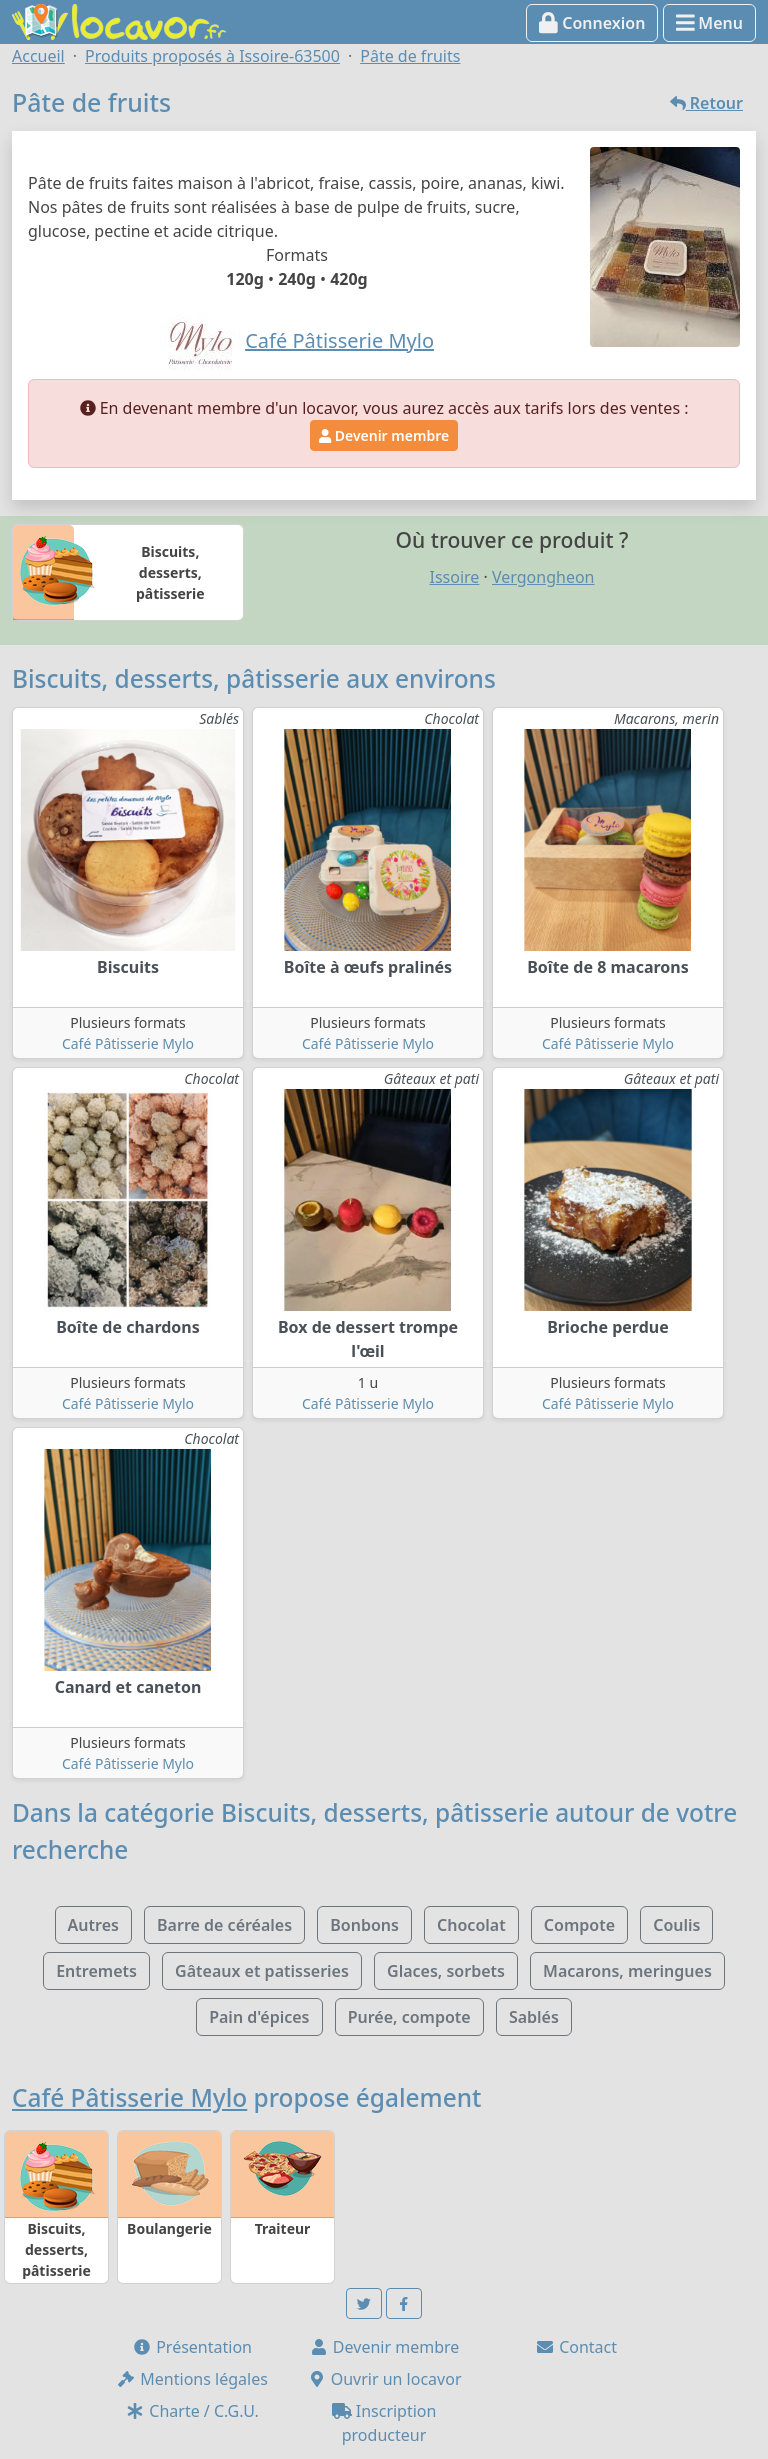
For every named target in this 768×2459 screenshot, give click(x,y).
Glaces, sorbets (446, 1971)
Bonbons (364, 1925)
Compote (579, 1925)
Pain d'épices (259, 2017)
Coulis (676, 1925)
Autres (93, 1925)
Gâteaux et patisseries (262, 1971)
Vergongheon (543, 577)
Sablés (534, 2017)
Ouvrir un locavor (384, 2379)
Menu (709, 23)
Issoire (455, 577)
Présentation (192, 2347)
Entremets (96, 1971)
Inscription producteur (384, 2423)
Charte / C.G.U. (192, 2411)
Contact (576, 2347)
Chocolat (471, 1925)
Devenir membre (384, 435)
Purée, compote (409, 2017)
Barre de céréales (224, 1925)
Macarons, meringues (627, 1971)
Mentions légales (192, 2379)
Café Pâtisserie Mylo (128, 1043)
